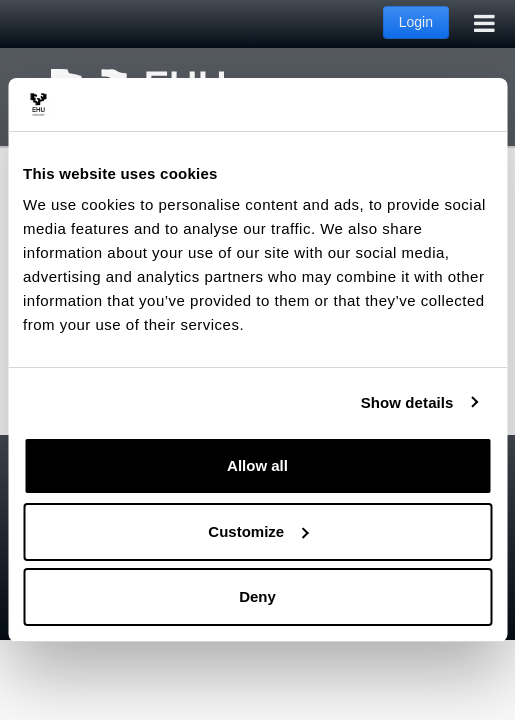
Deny (257, 596)
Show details (407, 402)
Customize (258, 531)
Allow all (257, 465)
